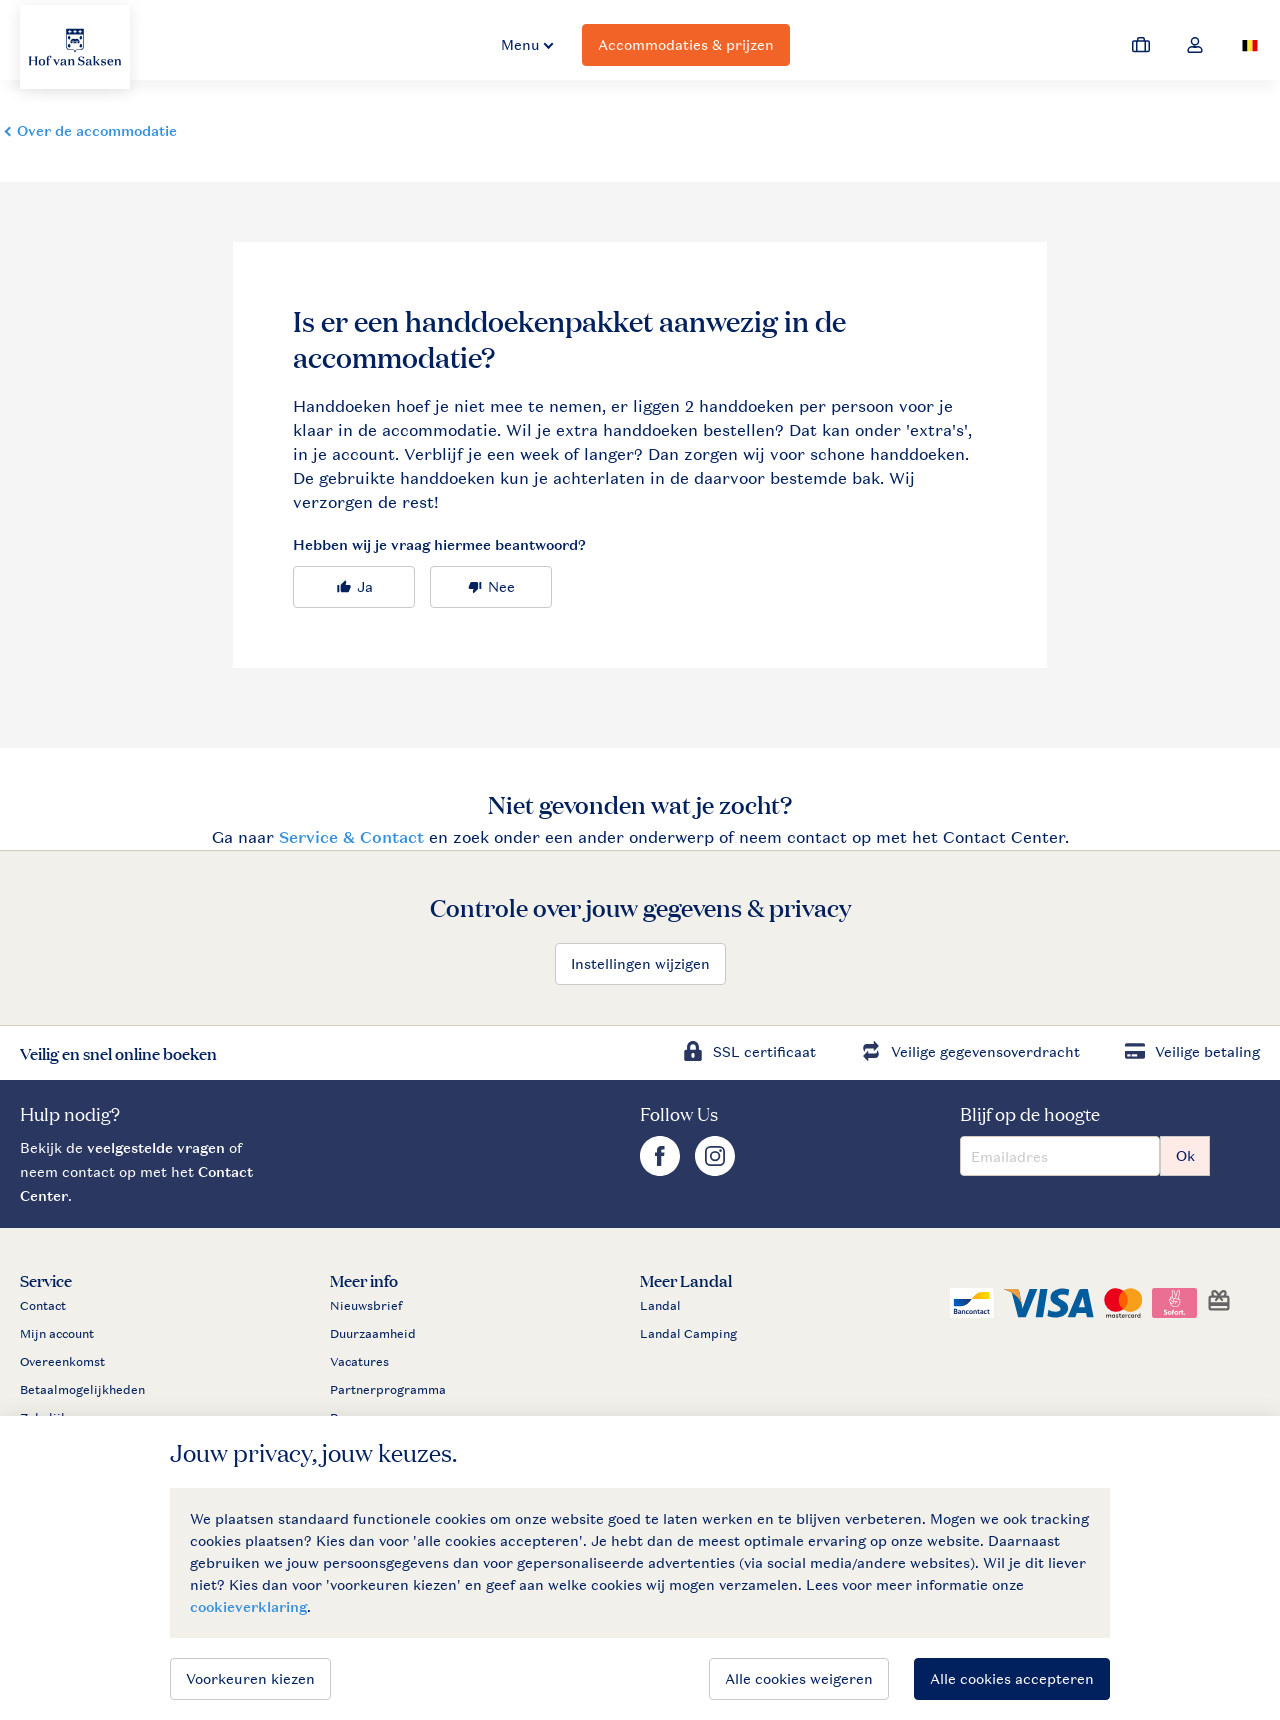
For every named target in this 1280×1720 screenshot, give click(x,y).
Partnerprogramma (388, 1390)
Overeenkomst (62, 1362)
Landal (660, 1306)
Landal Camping (688, 1334)
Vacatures (359, 1362)
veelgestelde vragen (156, 1147)
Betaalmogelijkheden (82, 1390)
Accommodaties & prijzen (686, 44)
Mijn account (57, 1334)
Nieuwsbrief (366, 1306)
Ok (1185, 1155)
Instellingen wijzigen (640, 963)
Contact (43, 1306)
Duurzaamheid (373, 1334)
